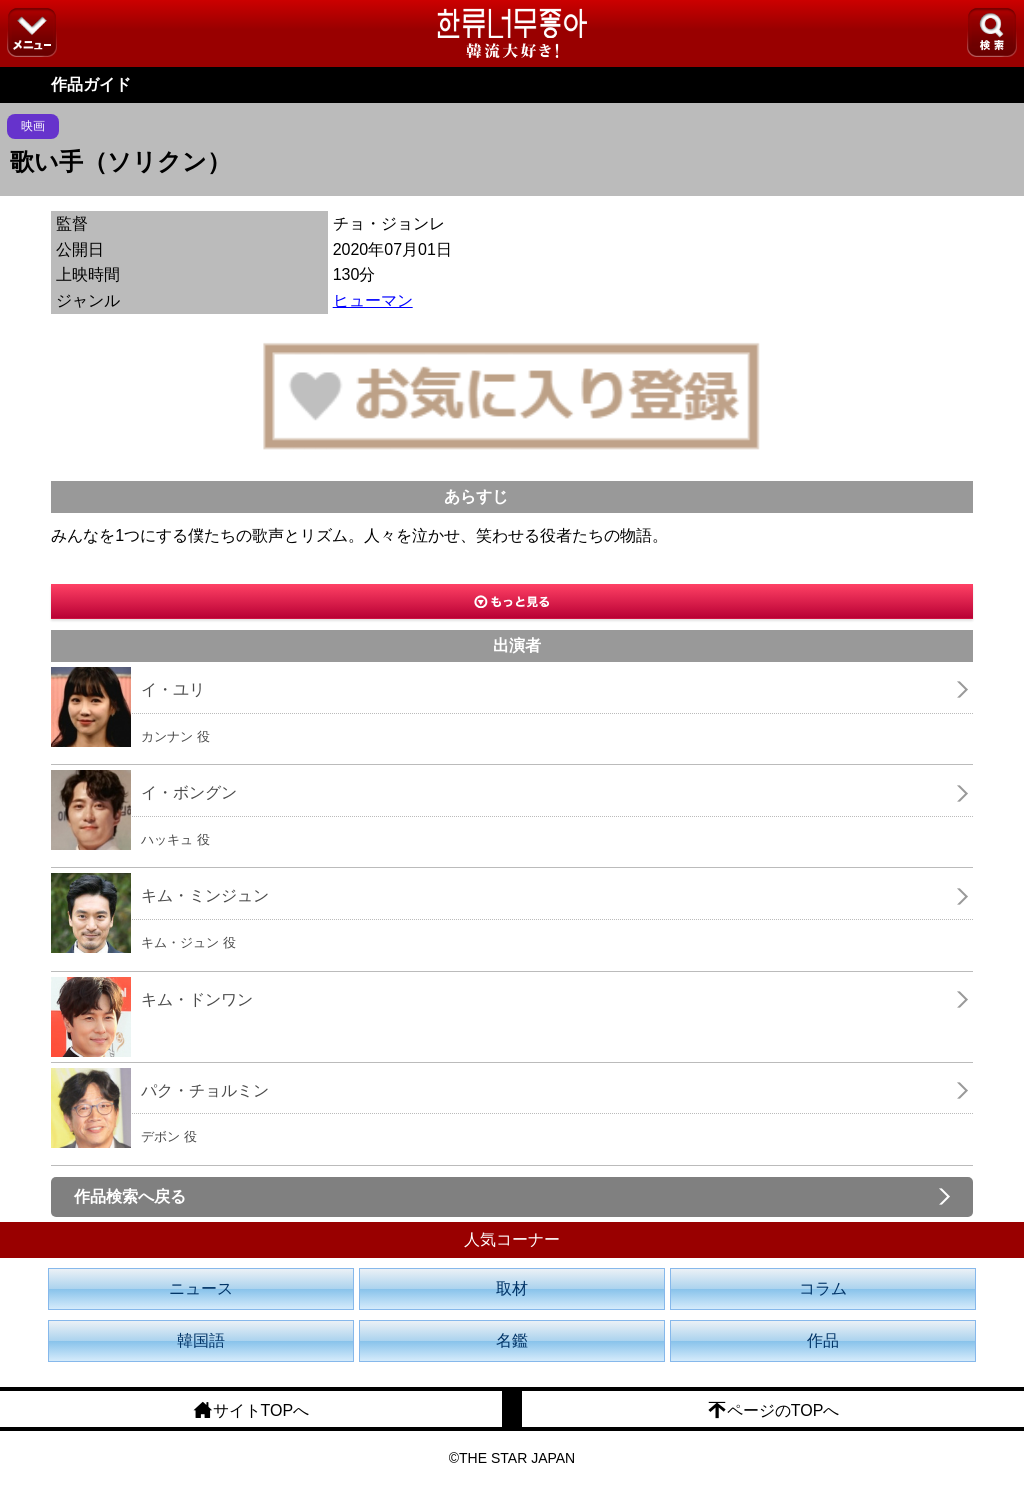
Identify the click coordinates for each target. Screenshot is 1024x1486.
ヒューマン (373, 300)
